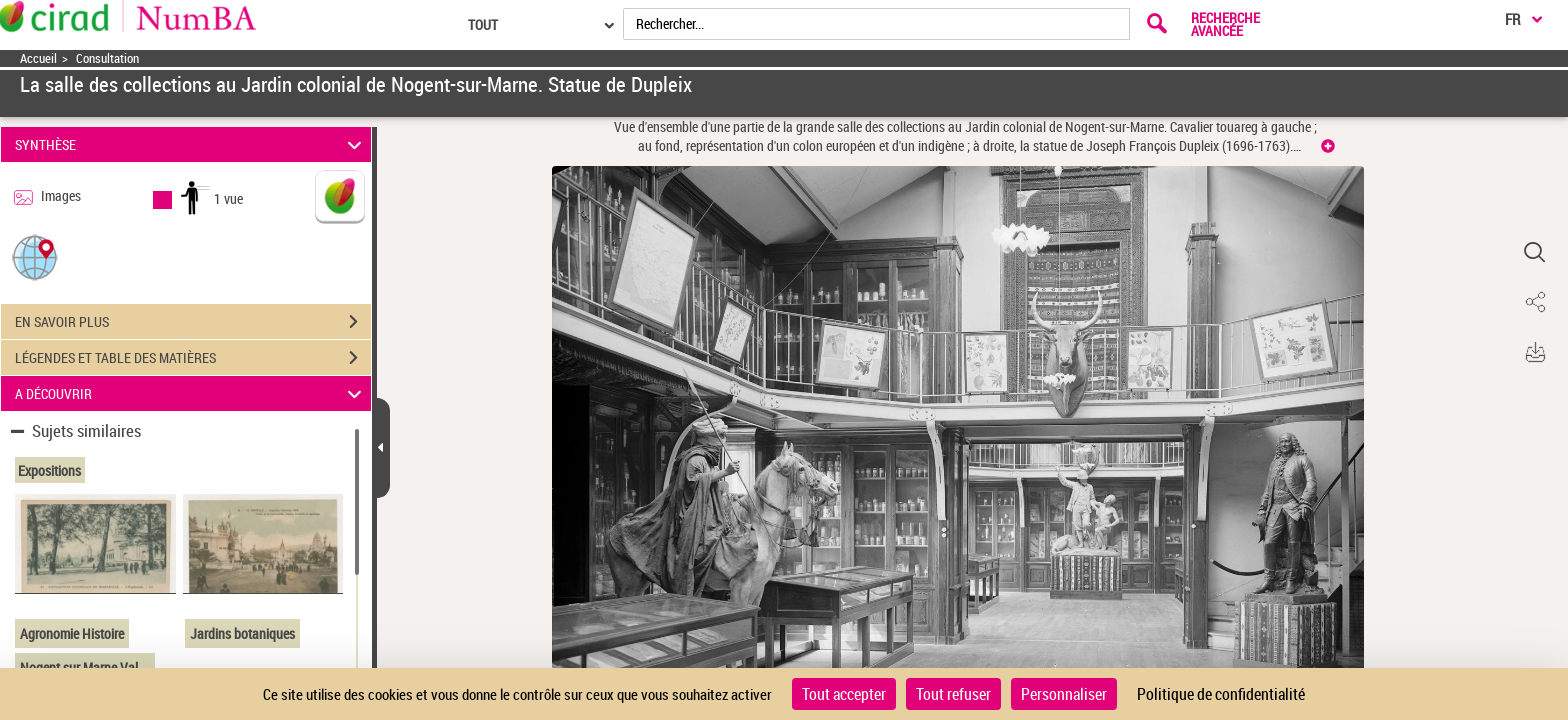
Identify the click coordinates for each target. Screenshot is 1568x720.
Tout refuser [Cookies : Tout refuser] (953, 694)
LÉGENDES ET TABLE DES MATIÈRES (193, 358)
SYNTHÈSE (191, 144)
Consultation (107, 58)
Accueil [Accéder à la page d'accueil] (38, 58)
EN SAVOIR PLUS (193, 322)
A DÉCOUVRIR (191, 393)
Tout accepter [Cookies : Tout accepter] (844, 694)
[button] (35, 256)
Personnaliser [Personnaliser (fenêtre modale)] (1064, 694)
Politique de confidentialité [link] (1221, 694)
